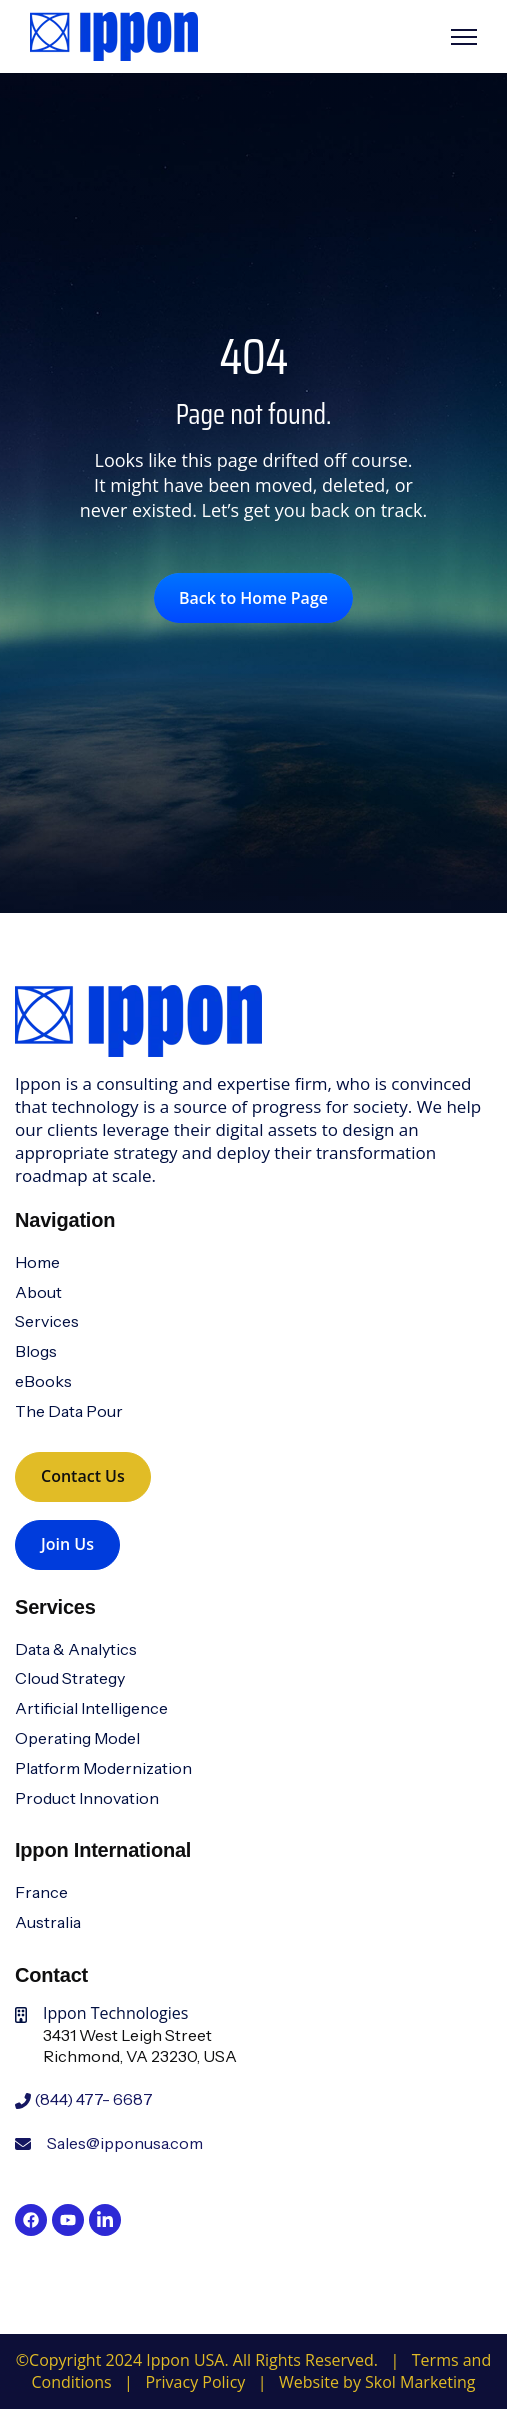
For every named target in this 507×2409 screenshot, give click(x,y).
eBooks (43, 1381)
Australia (48, 1922)
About (38, 1292)
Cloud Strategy (70, 1678)
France (41, 1892)
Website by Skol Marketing (377, 2382)
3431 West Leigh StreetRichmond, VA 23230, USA (140, 2046)
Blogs (36, 1351)
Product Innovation (87, 1798)
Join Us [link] (67, 1544)
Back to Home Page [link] (253, 598)
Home (37, 1262)
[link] (114, 35)
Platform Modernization (103, 1768)
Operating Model (77, 1738)
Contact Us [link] (83, 1476)
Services (47, 1321)
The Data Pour (69, 1411)
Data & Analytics (76, 1649)
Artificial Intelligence (91, 1708)
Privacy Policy (195, 2382)
